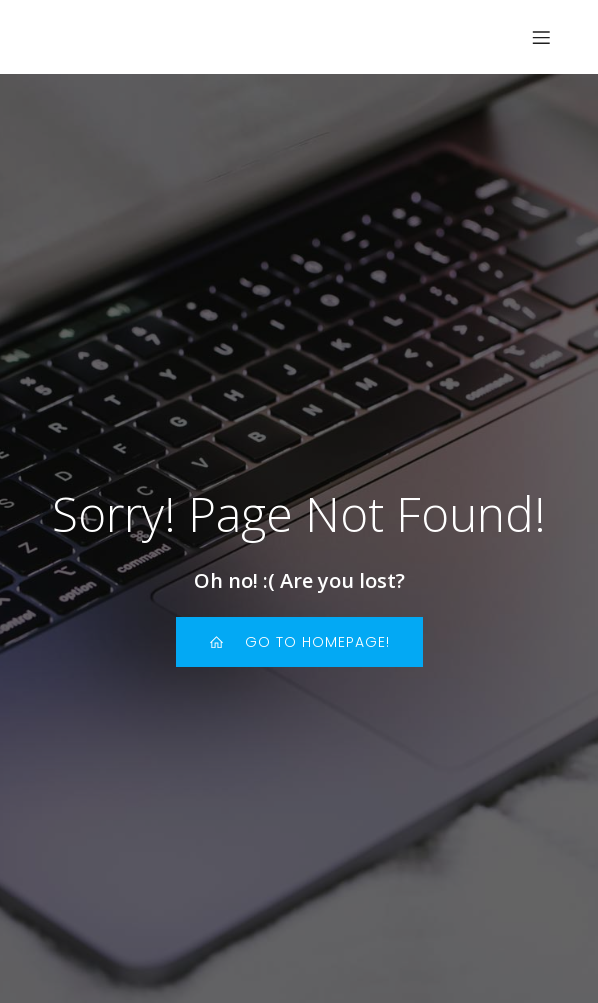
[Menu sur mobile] (541, 37)
